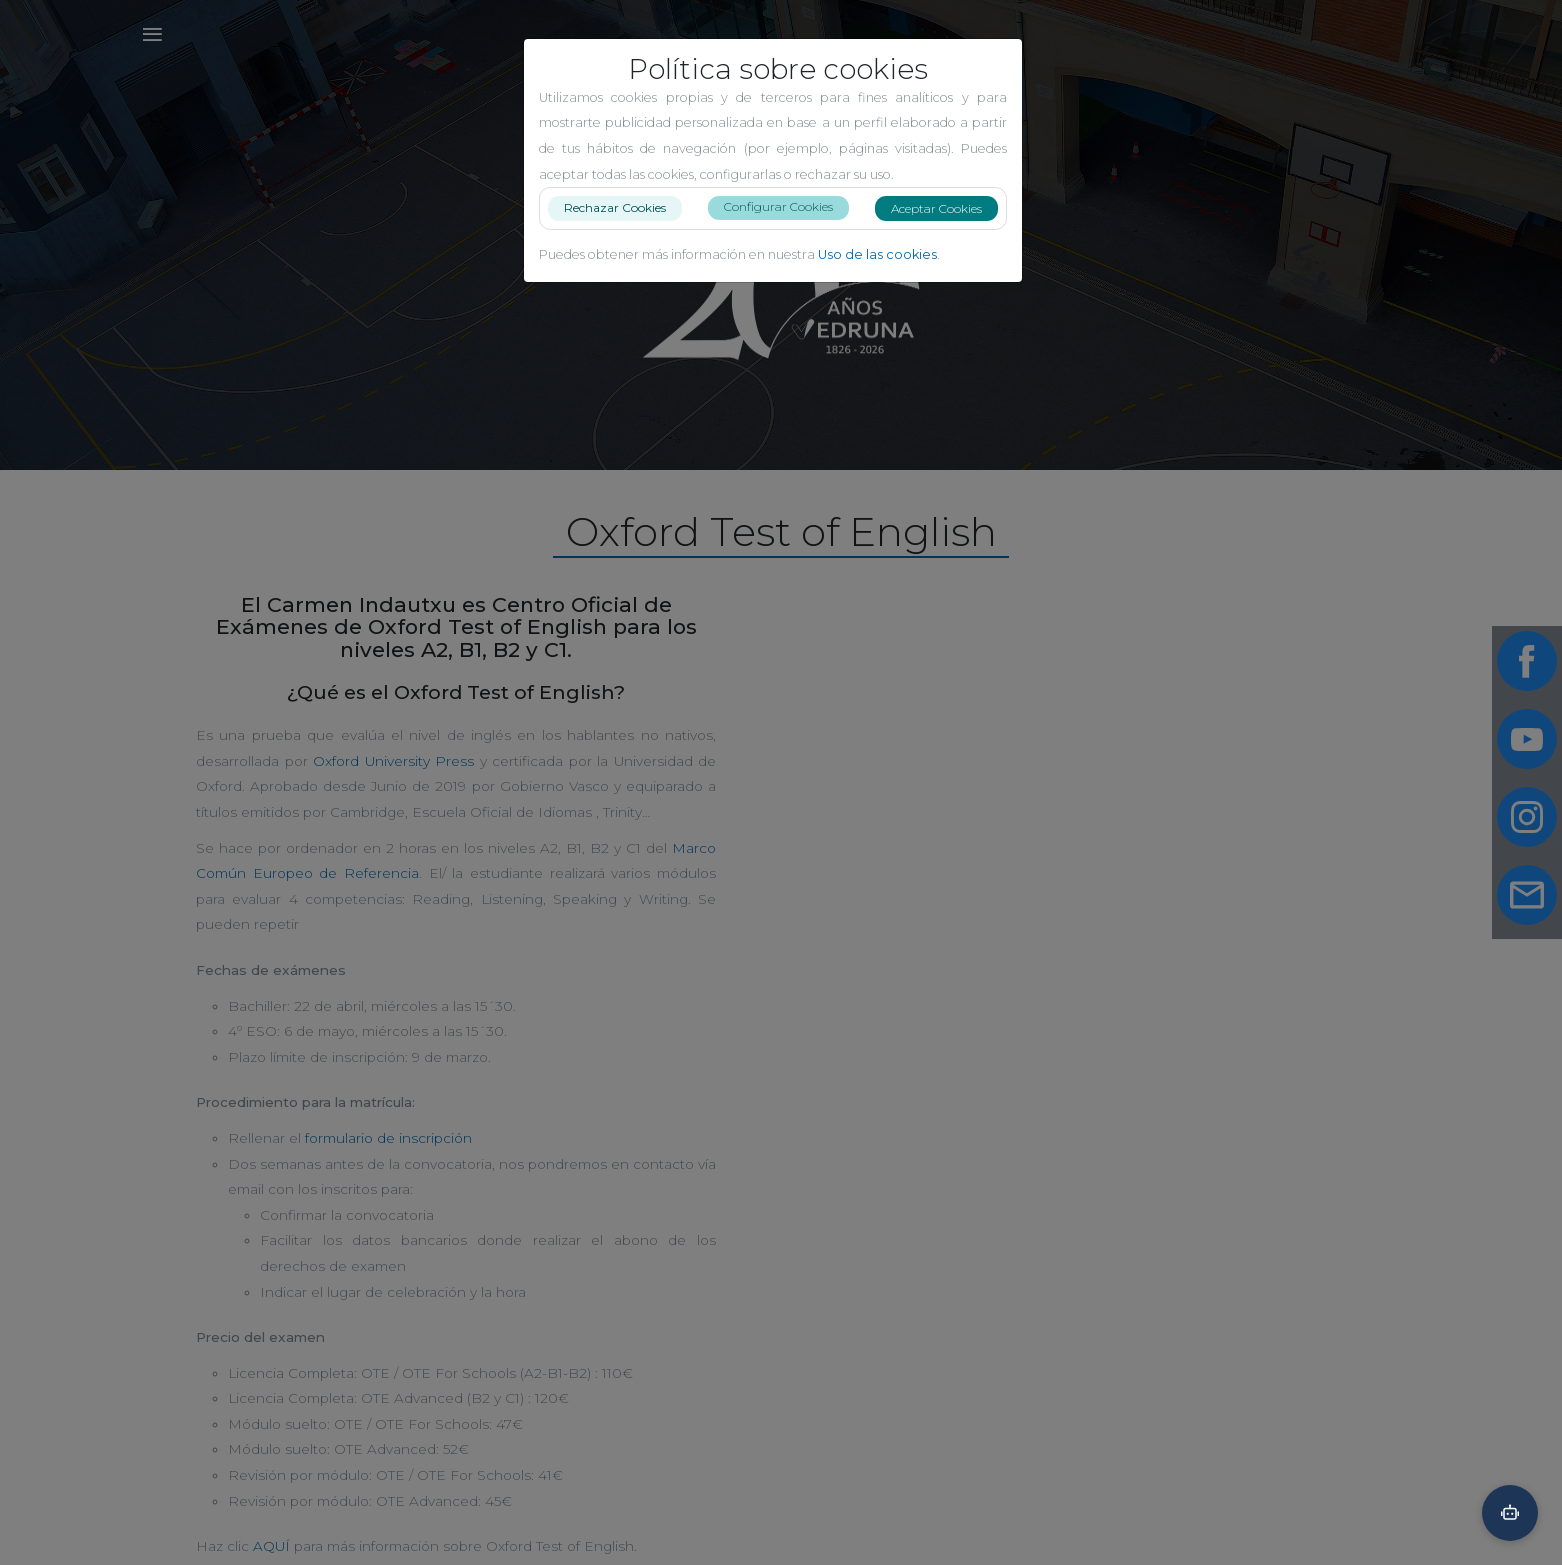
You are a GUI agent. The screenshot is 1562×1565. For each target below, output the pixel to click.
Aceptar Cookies (944, 208)
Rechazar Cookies (623, 207)
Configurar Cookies (786, 206)
